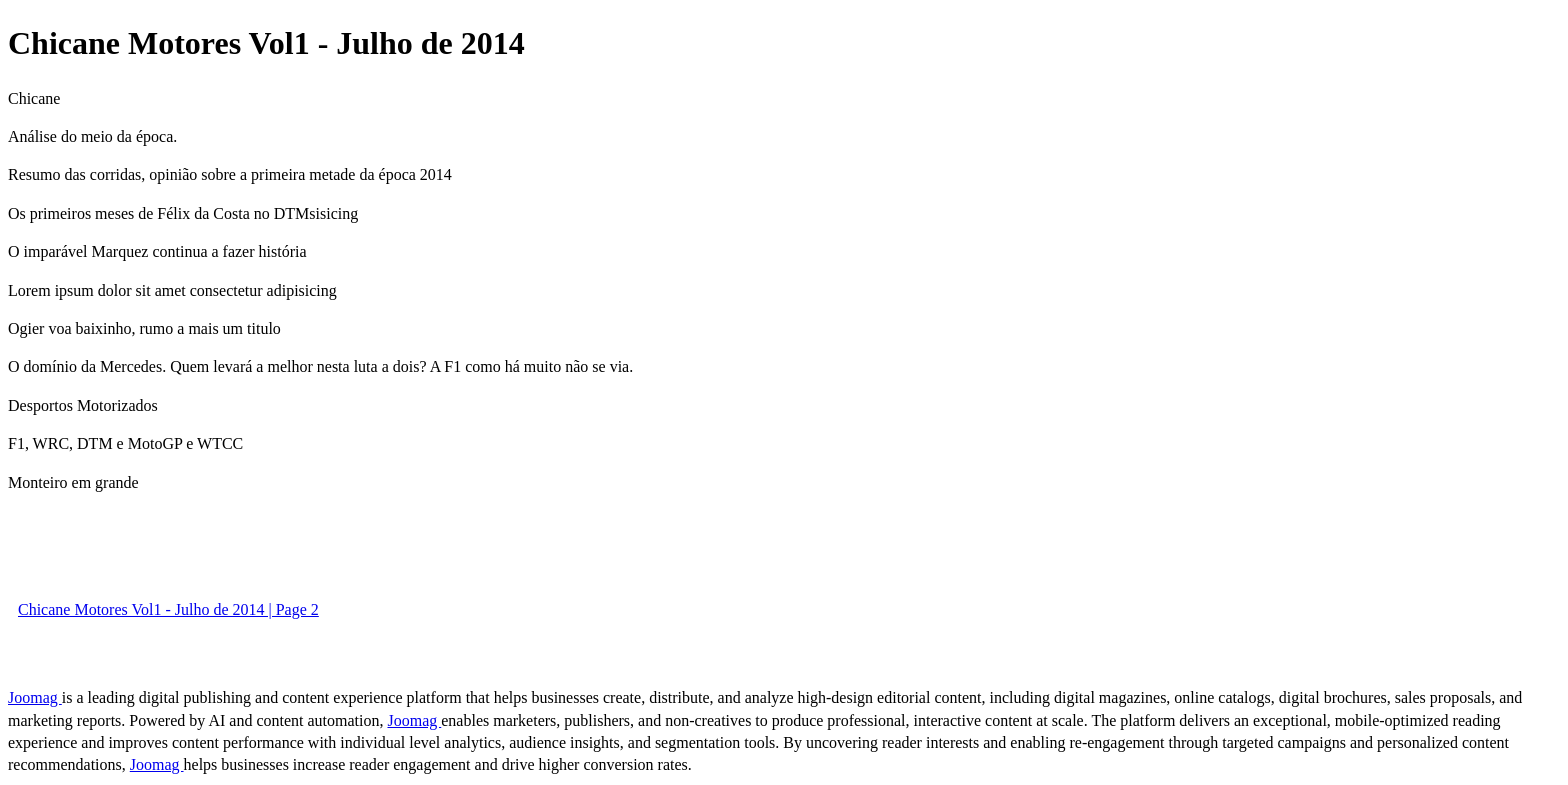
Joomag (35, 697)
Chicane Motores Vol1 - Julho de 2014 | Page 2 (168, 609)
